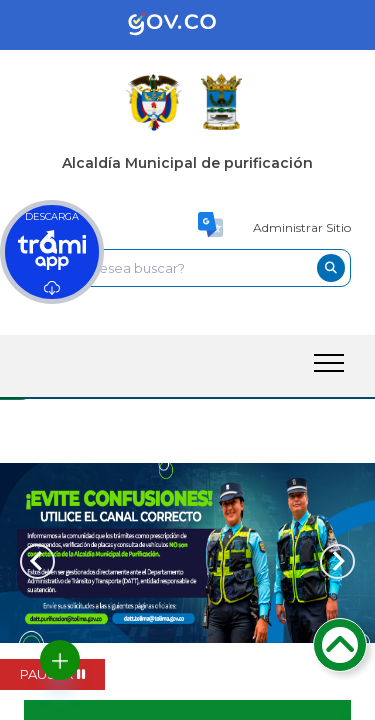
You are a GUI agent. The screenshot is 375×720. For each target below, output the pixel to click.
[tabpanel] (187, 553)
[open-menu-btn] (329, 363)
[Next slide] (337, 561)
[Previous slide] (37, 561)
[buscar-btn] (331, 268)
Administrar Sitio (302, 228)
